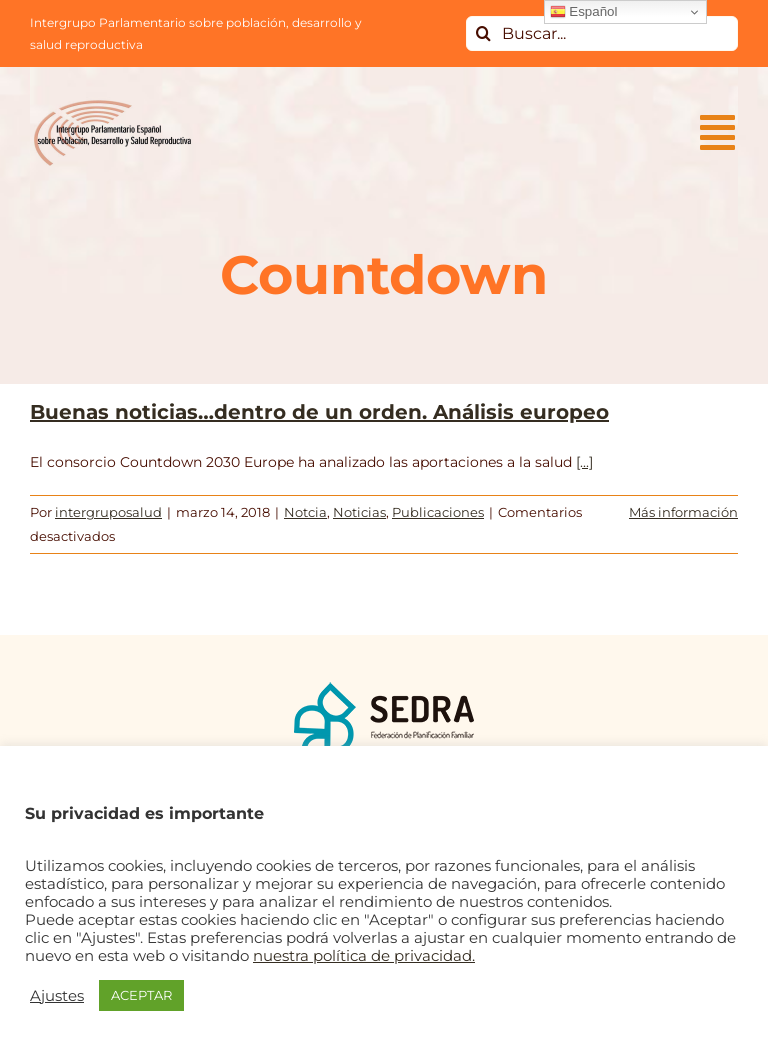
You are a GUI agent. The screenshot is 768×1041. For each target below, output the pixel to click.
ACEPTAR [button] (141, 995)
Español (584, 12)
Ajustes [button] (57, 996)
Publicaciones (438, 512)
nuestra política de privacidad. (364, 956)
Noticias (359, 512)
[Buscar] (483, 33)
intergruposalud (108, 512)
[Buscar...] (602, 33)
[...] (584, 462)
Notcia (305, 512)
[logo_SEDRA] (384, 688)
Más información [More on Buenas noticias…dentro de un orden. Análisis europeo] (683, 512)
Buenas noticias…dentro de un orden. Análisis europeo (319, 412)
